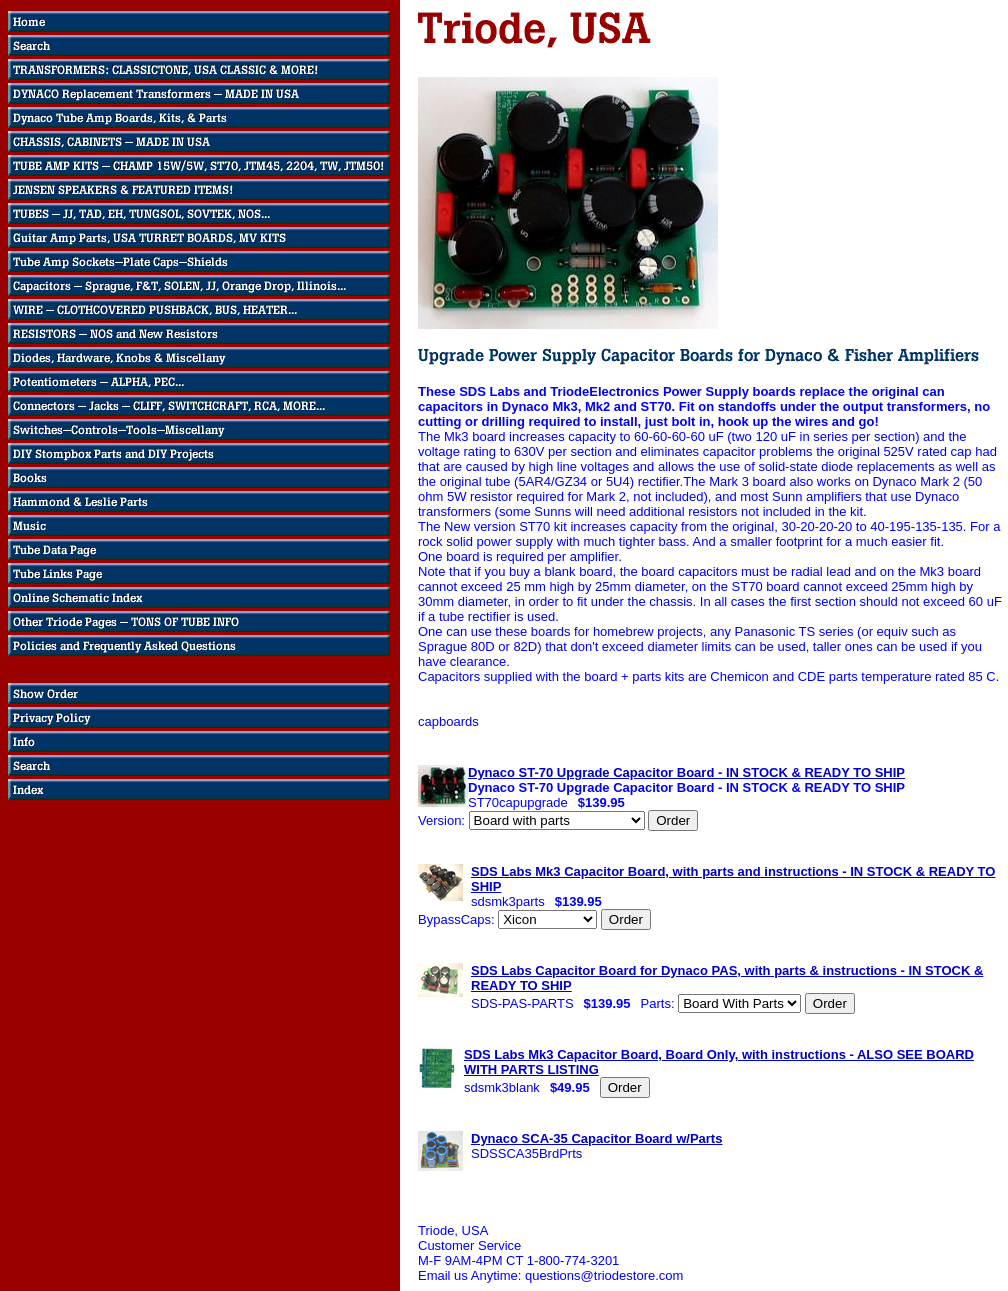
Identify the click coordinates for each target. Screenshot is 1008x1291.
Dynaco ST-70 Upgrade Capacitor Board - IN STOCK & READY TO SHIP (686, 772)
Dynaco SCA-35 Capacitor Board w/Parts (596, 1138)
